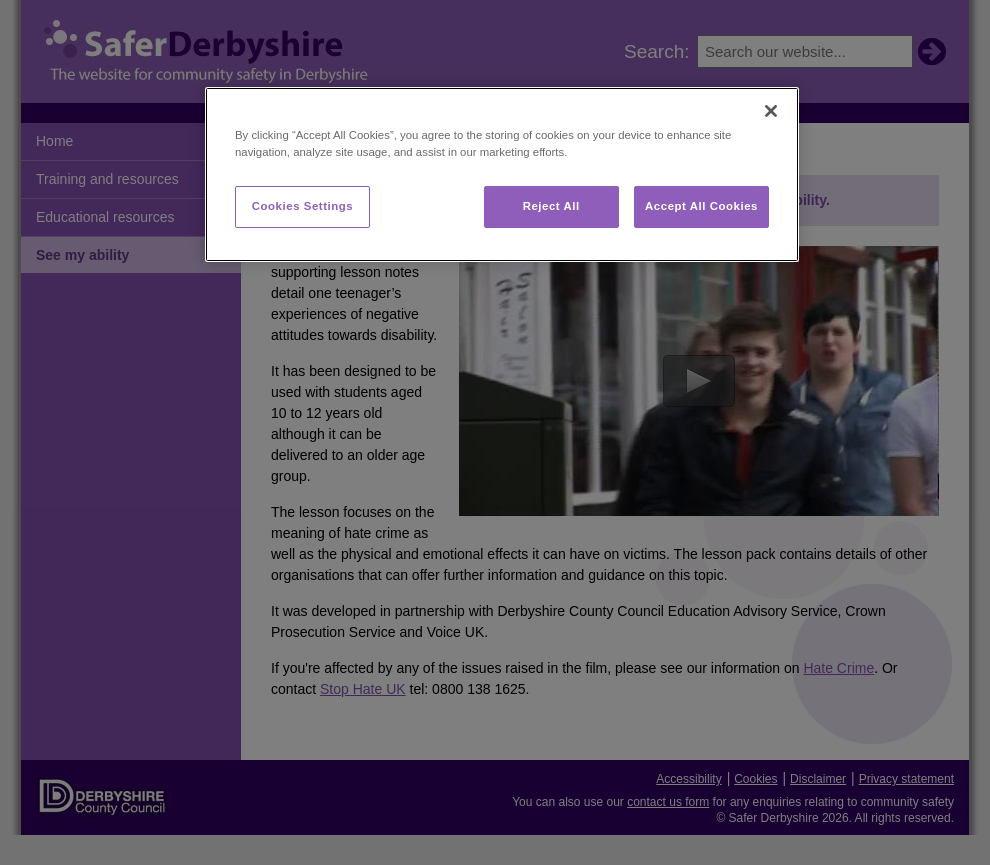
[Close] (771, 111)
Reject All (551, 206)
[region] (502, 174)
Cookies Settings (302, 206)
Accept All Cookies (701, 206)
